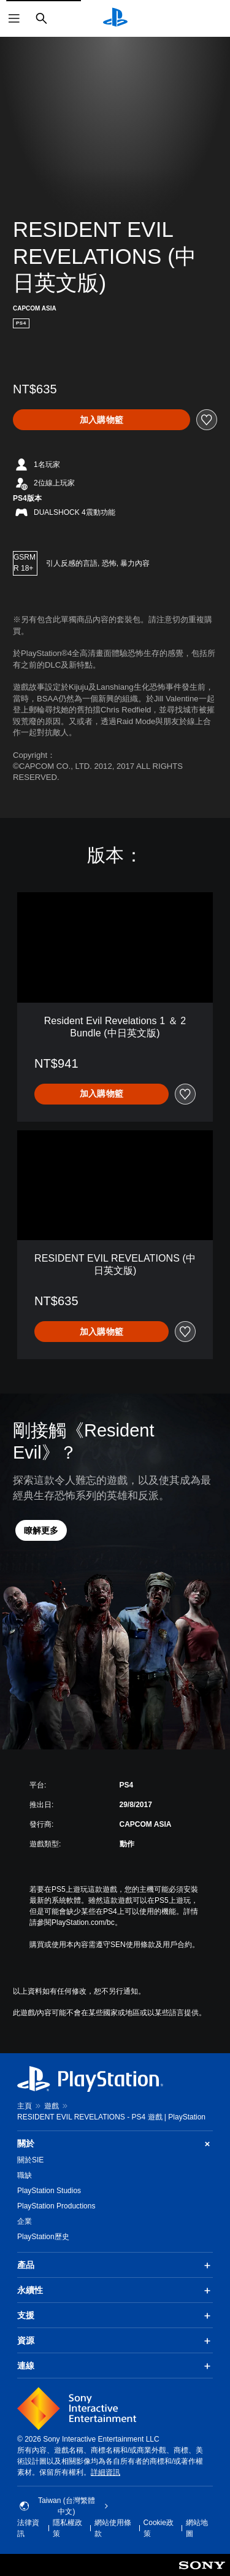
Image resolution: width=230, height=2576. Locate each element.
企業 (24, 2221)
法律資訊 (28, 2528)
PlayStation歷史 (43, 2236)
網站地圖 (197, 2528)
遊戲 (51, 2106)
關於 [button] (115, 2143)
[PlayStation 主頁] (115, 18)
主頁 (24, 2106)
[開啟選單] (14, 18)
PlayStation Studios (49, 2190)
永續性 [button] (115, 2290)
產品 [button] (115, 2265)
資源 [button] (115, 2341)
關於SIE (30, 2160)
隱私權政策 (67, 2528)
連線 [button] (115, 2366)
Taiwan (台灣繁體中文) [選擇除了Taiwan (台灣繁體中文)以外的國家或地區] (64, 2506)
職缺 (24, 2175)
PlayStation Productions (56, 2206)
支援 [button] (115, 2315)
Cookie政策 (159, 2528)
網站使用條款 (112, 2528)
